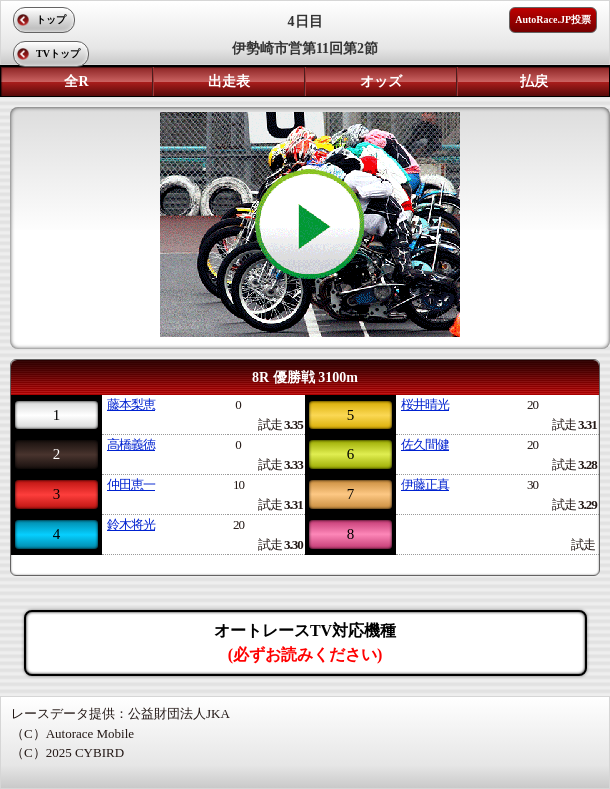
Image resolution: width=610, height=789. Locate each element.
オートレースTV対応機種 (305, 642)
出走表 (229, 81)
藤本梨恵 (131, 404)
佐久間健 (425, 444)
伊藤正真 (425, 484)
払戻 (534, 81)
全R (76, 81)
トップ (51, 19)
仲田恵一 (131, 484)
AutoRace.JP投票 (553, 19)
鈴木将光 (131, 524)
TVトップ (58, 53)
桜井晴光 (425, 404)
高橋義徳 (131, 444)
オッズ (381, 81)
